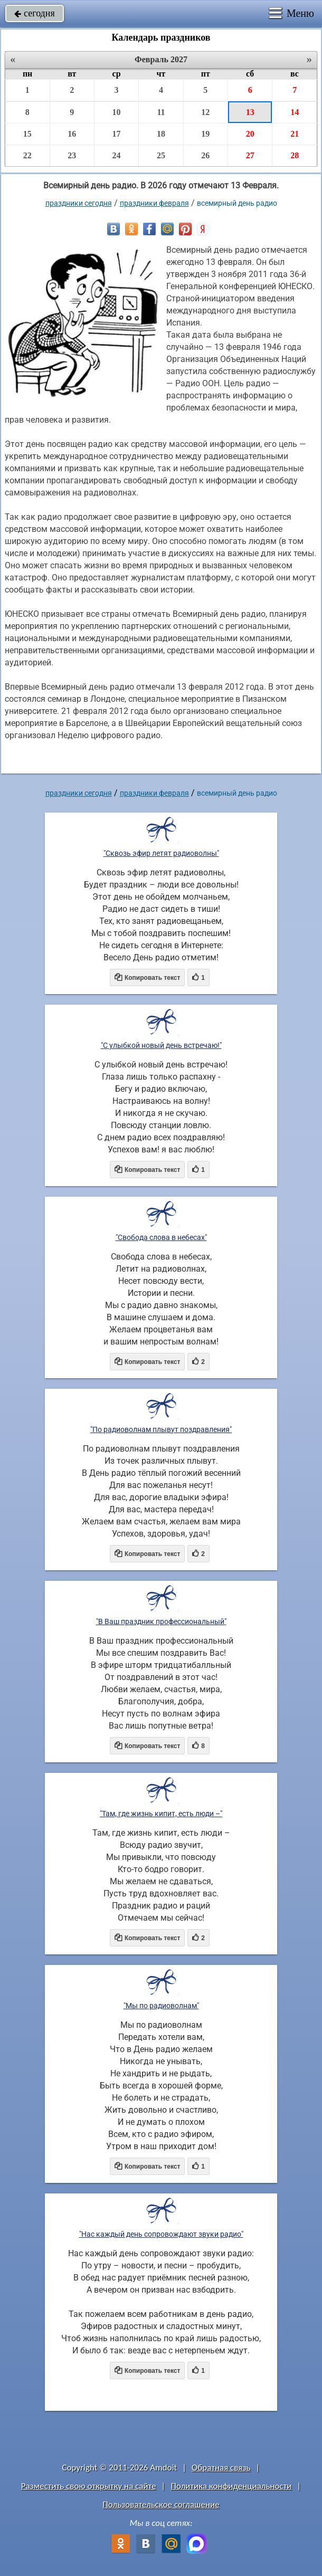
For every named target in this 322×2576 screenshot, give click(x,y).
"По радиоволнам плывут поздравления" (161, 1429)
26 (205, 155)
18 (161, 133)
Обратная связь (221, 2467)
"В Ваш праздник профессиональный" (161, 1621)
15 (27, 133)
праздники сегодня (78, 203)
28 (294, 155)
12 (205, 112)
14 (294, 112)
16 (72, 133)
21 (294, 133)
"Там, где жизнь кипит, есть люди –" (161, 1813)
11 (161, 112)
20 (250, 133)
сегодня (34, 13)
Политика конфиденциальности (231, 2486)
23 (72, 155)
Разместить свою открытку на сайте (88, 2486)
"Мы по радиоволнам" (161, 2005)
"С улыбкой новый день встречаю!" (161, 1045)
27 (250, 155)
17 (116, 133)
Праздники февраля (154, 203)
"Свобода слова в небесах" (161, 1237)
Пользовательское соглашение (160, 2504)
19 (205, 133)
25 (161, 155)
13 (250, 112)
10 (116, 112)
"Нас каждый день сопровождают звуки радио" (161, 2234)
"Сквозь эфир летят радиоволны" (161, 853)
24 (116, 155)
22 (27, 155)
